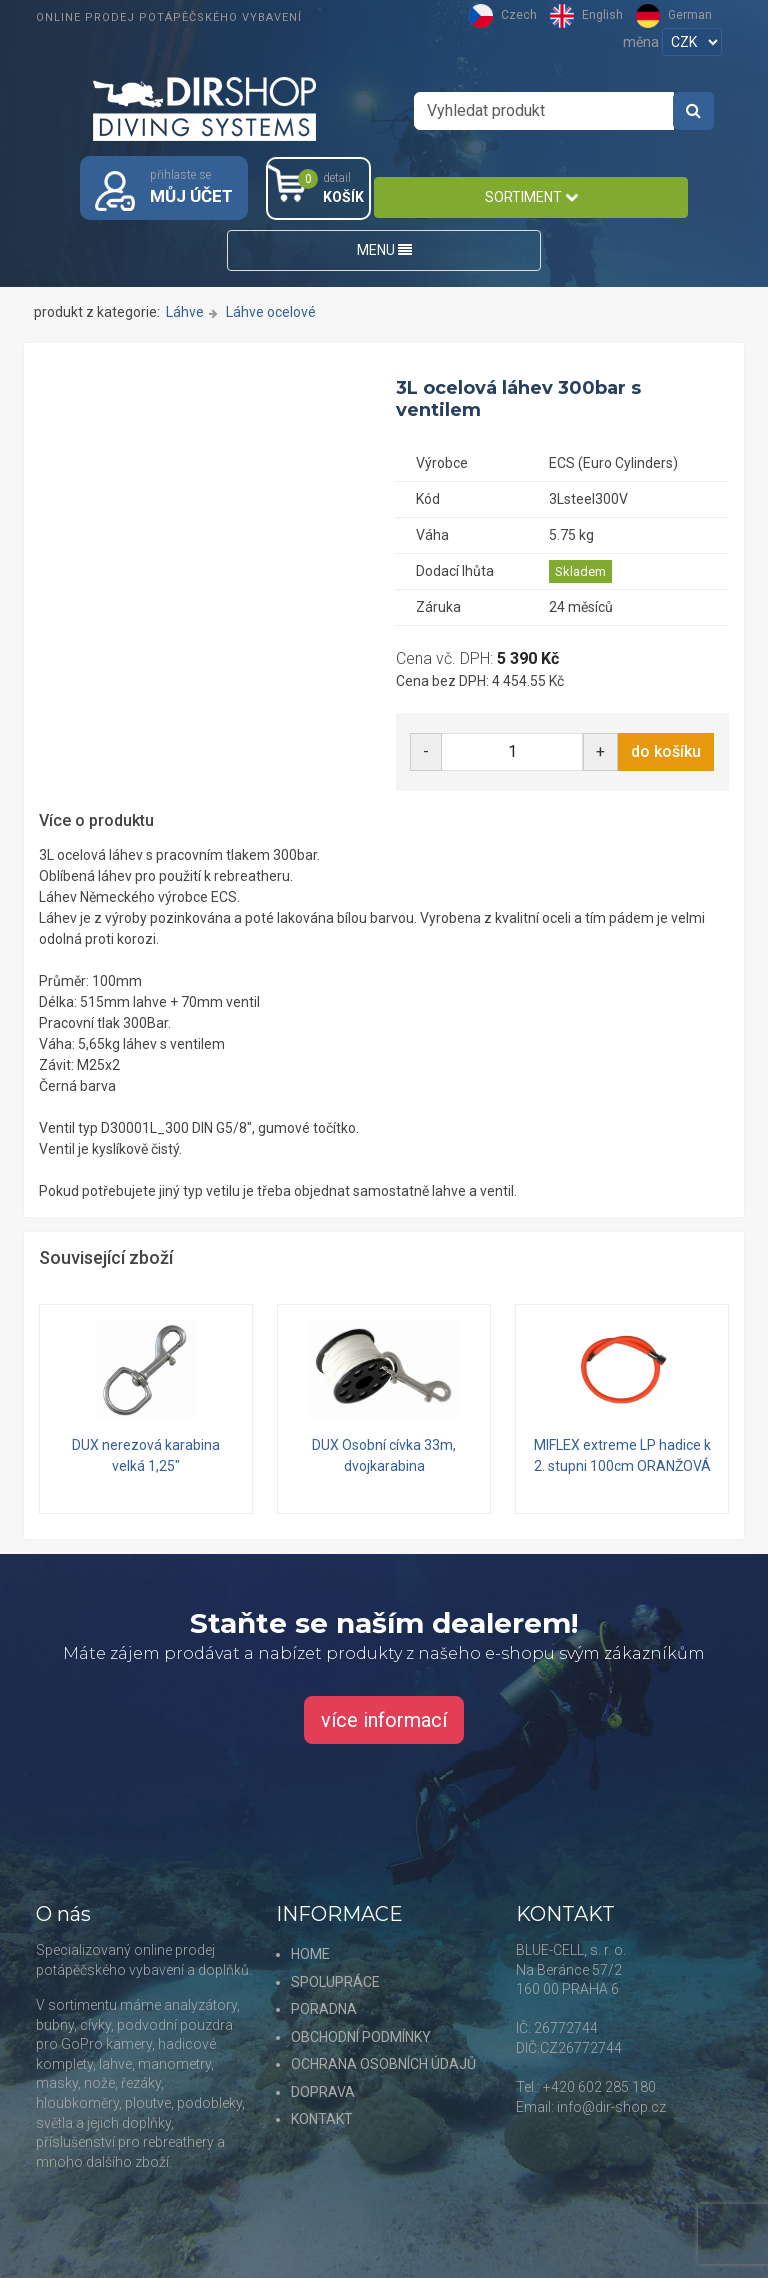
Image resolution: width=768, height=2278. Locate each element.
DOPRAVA (323, 2092)
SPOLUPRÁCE (335, 1982)
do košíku (666, 751)
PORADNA (324, 2009)
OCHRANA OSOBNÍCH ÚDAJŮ (383, 2064)
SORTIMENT (531, 197)
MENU (384, 250)
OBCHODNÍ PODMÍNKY (361, 2037)
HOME (310, 1954)
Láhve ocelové (271, 312)
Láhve (185, 312)
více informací (384, 1720)
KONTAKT (322, 2119)
